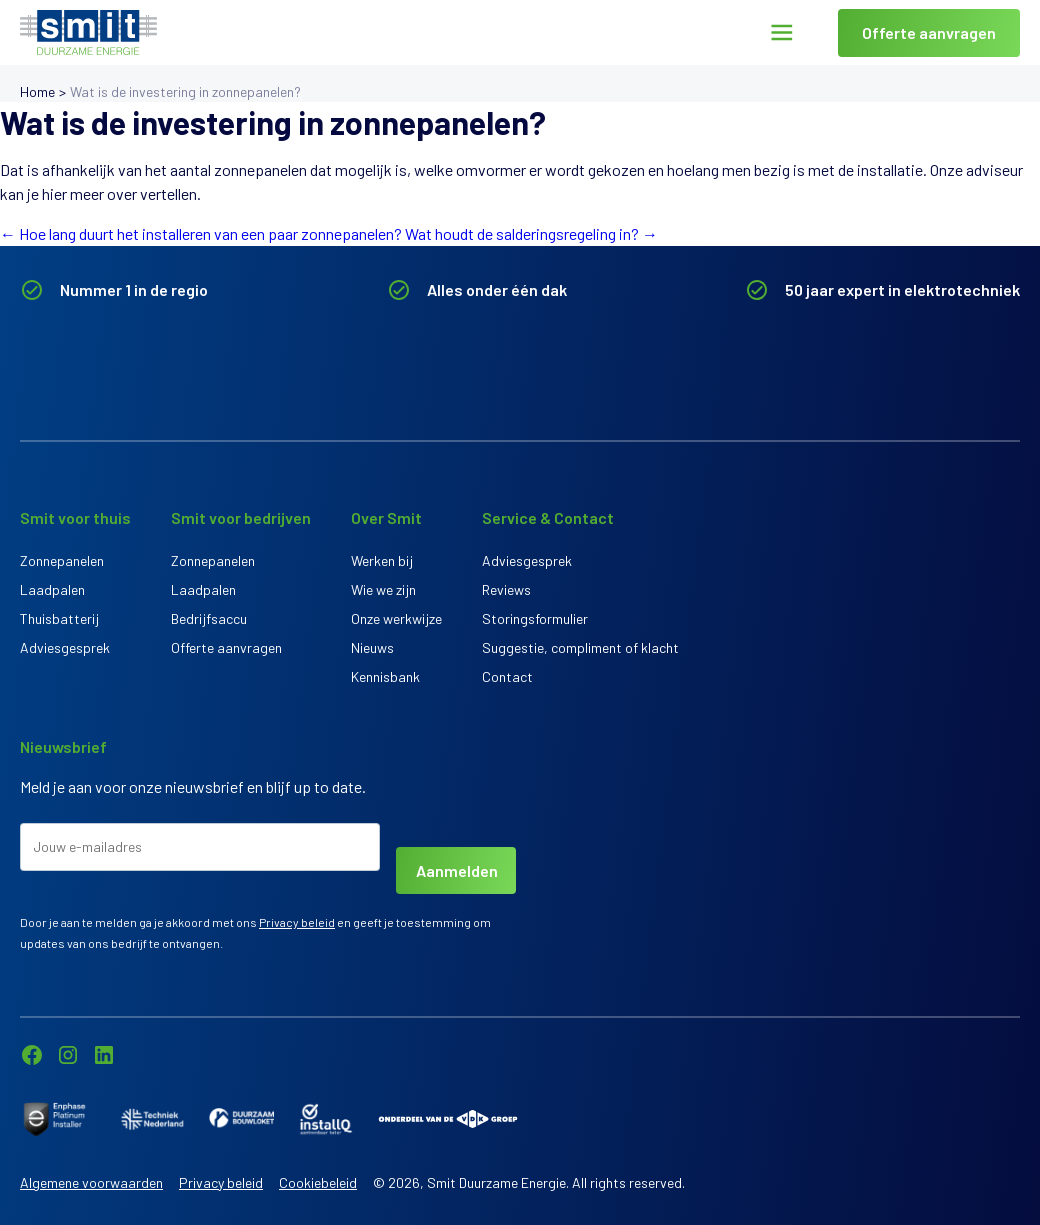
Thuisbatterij (59, 618)
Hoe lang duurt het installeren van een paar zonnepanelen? (201, 233)
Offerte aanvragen (929, 32)
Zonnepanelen (62, 560)
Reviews (506, 589)
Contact (507, 676)
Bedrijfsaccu (209, 618)
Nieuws (372, 647)
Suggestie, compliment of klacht (580, 647)
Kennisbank (385, 676)
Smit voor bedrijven (241, 517)
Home (37, 91)
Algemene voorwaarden (91, 1182)
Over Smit (386, 517)
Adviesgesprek (65, 647)
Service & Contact (548, 517)
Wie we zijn (383, 589)
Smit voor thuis (75, 517)
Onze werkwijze (396, 618)
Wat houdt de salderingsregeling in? (531, 233)
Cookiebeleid (318, 1182)
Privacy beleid (297, 922)
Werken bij (382, 560)
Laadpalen (52, 589)
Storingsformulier (535, 618)
